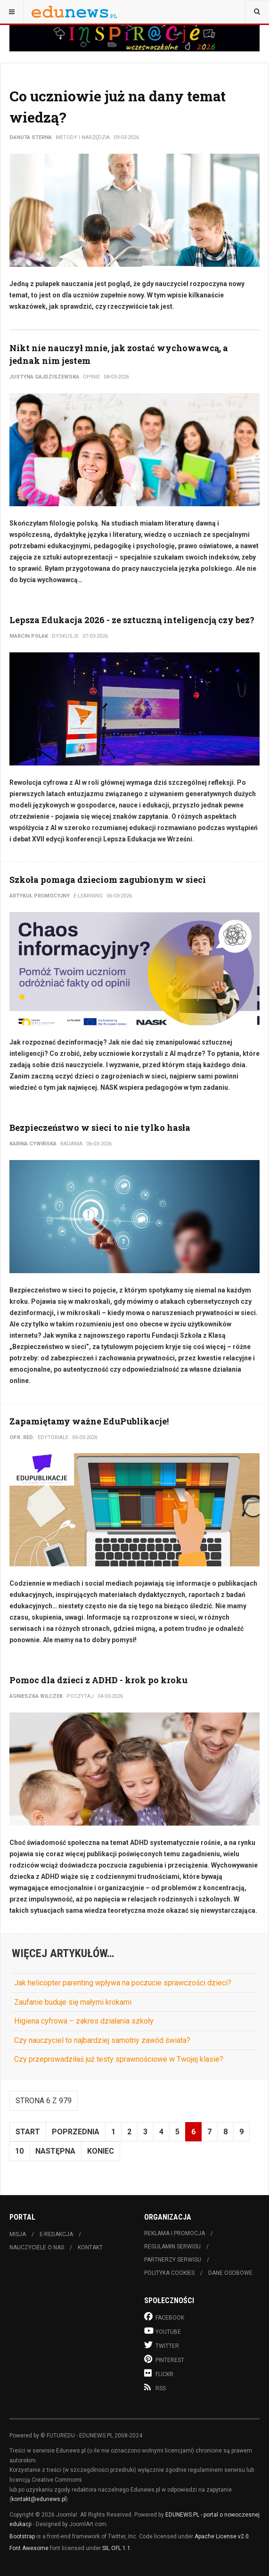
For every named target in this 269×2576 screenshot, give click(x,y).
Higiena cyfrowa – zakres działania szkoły (84, 2020)
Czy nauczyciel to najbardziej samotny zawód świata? (102, 2040)
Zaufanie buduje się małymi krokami (72, 2002)
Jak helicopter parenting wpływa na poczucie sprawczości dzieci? (122, 1982)
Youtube (162, 2330)
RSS (155, 2387)
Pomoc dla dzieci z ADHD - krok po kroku (98, 1680)
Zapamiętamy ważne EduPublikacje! (89, 1421)
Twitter (161, 2344)
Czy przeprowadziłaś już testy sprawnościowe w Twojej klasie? (118, 2059)
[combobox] (257, 12)
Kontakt (90, 2247)
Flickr (158, 2373)
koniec (100, 2151)
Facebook (164, 2316)
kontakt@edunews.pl (38, 2499)
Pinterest (164, 2358)
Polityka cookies (169, 2273)
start (28, 2131)
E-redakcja (56, 2234)
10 (19, 2151)
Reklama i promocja (174, 2233)
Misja (17, 2234)
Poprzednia (75, 2131)
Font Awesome (29, 2548)
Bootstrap (22, 2536)
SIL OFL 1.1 (116, 2548)
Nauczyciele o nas (36, 2247)
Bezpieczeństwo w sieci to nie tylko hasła (99, 1127)
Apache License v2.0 (222, 2536)
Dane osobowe (230, 2273)
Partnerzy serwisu (172, 2259)
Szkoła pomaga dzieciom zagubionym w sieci (107, 879)
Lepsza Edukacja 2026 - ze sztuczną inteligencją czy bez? (131, 619)
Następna (55, 2151)
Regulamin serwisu (172, 2246)
